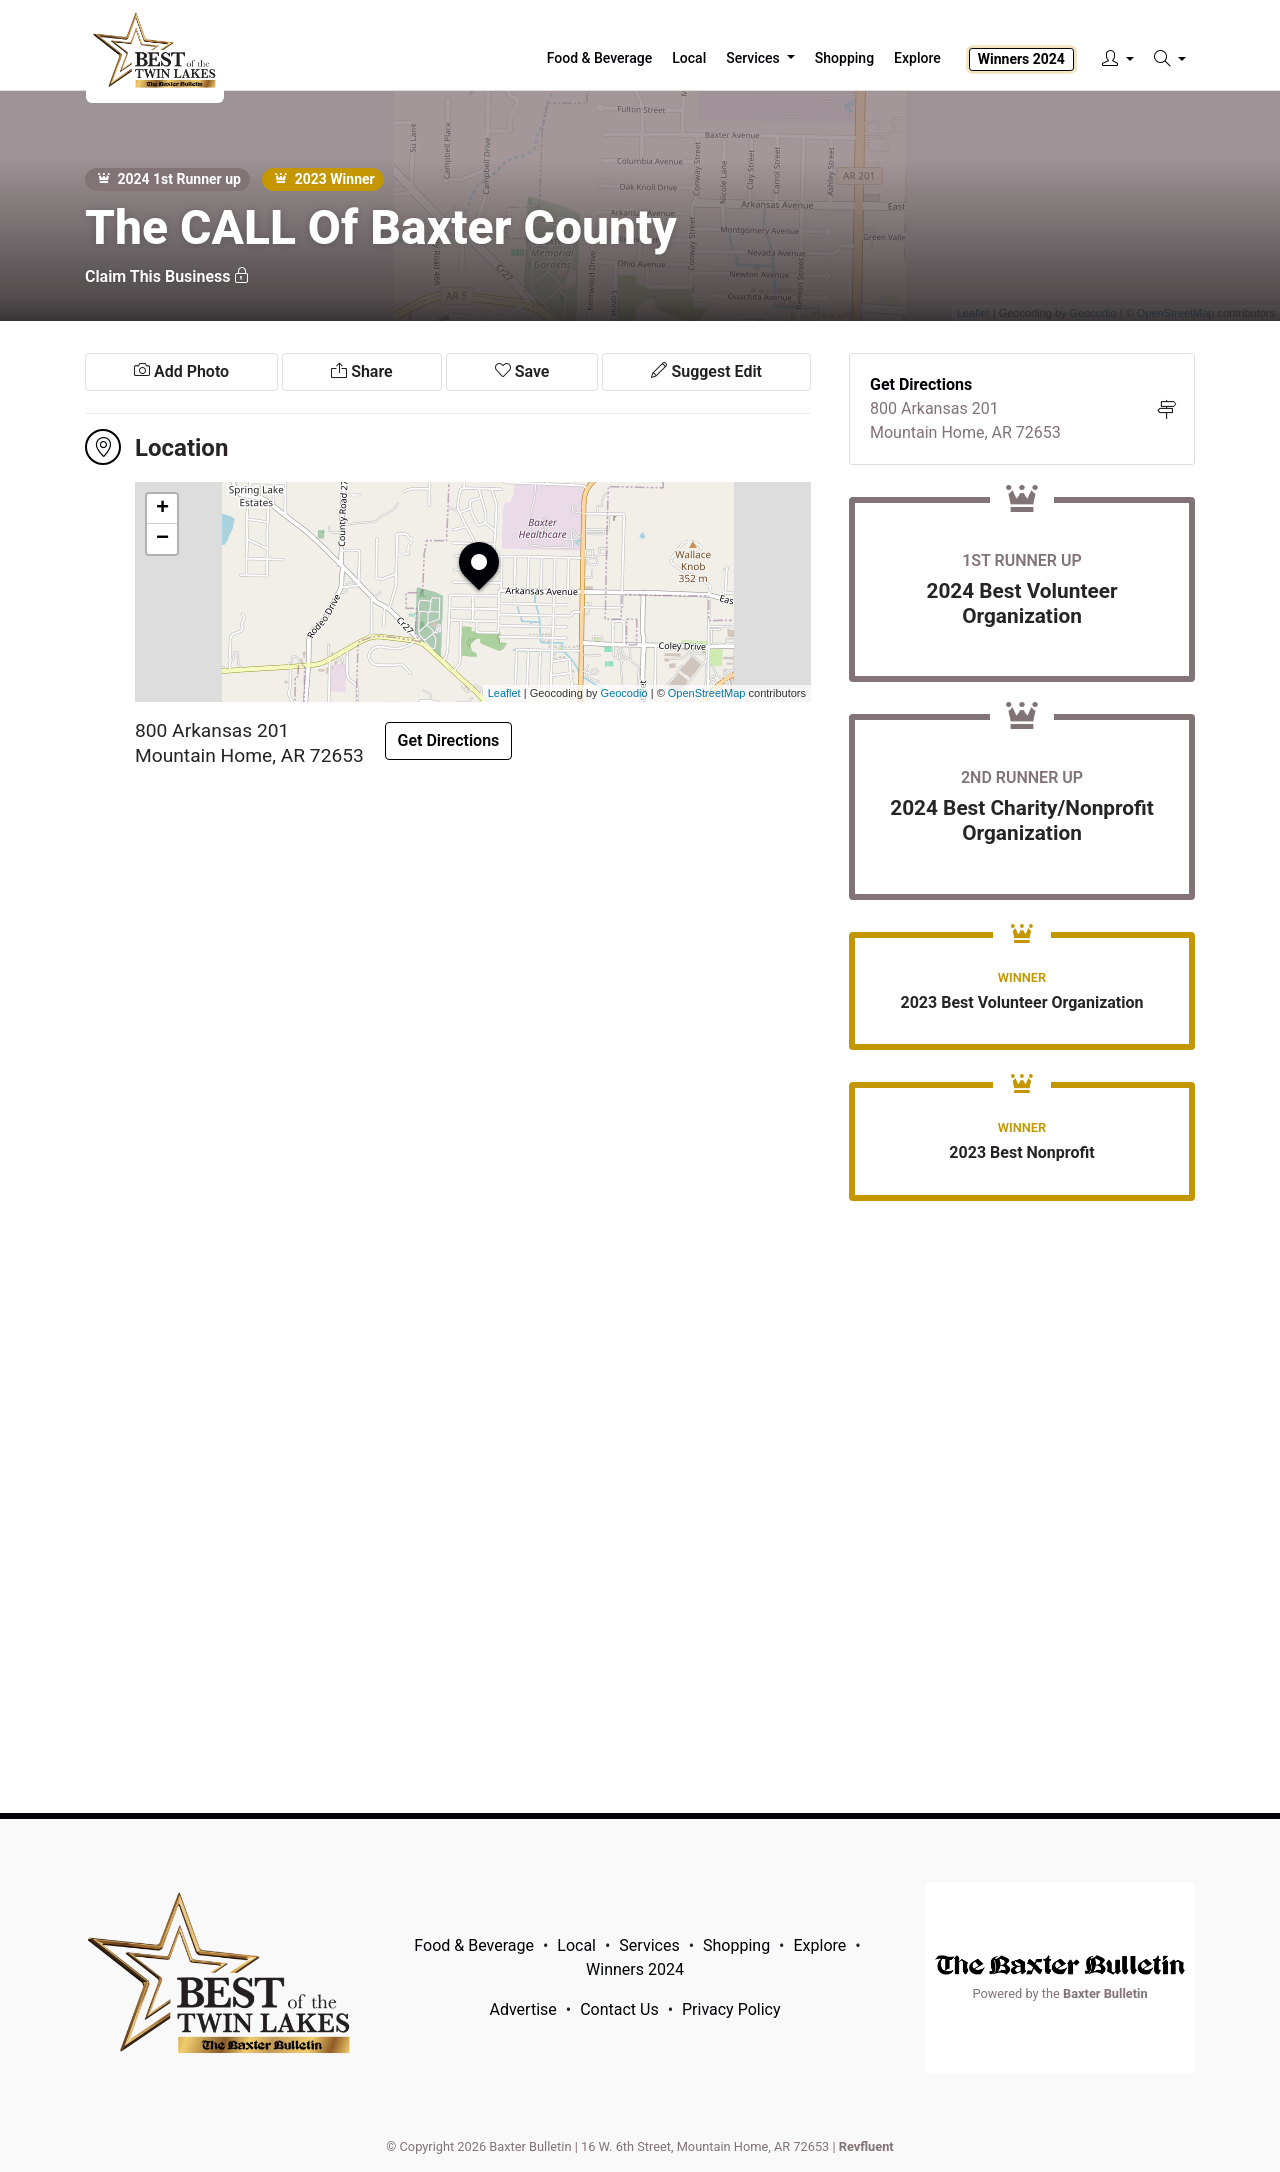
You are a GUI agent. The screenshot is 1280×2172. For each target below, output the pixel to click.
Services (649, 1945)
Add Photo (181, 371)
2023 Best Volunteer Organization (1022, 1002)
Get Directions (449, 740)
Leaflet (504, 693)
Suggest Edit (706, 371)
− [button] (162, 539)
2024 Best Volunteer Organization (1021, 603)
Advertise (523, 2009)
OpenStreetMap (707, 693)
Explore (917, 58)
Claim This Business (167, 276)
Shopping (736, 1945)
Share (361, 371)
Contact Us (619, 2009)
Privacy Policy (731, 2009)
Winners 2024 (1021, 59)
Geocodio (624, 693)
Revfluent (866, 2146)
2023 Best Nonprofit (1021, 1152)
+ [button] (162, 509)
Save (522, 371)
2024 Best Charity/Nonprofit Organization (1022, 820)
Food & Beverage (474, 1945)
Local (576, 1945)
